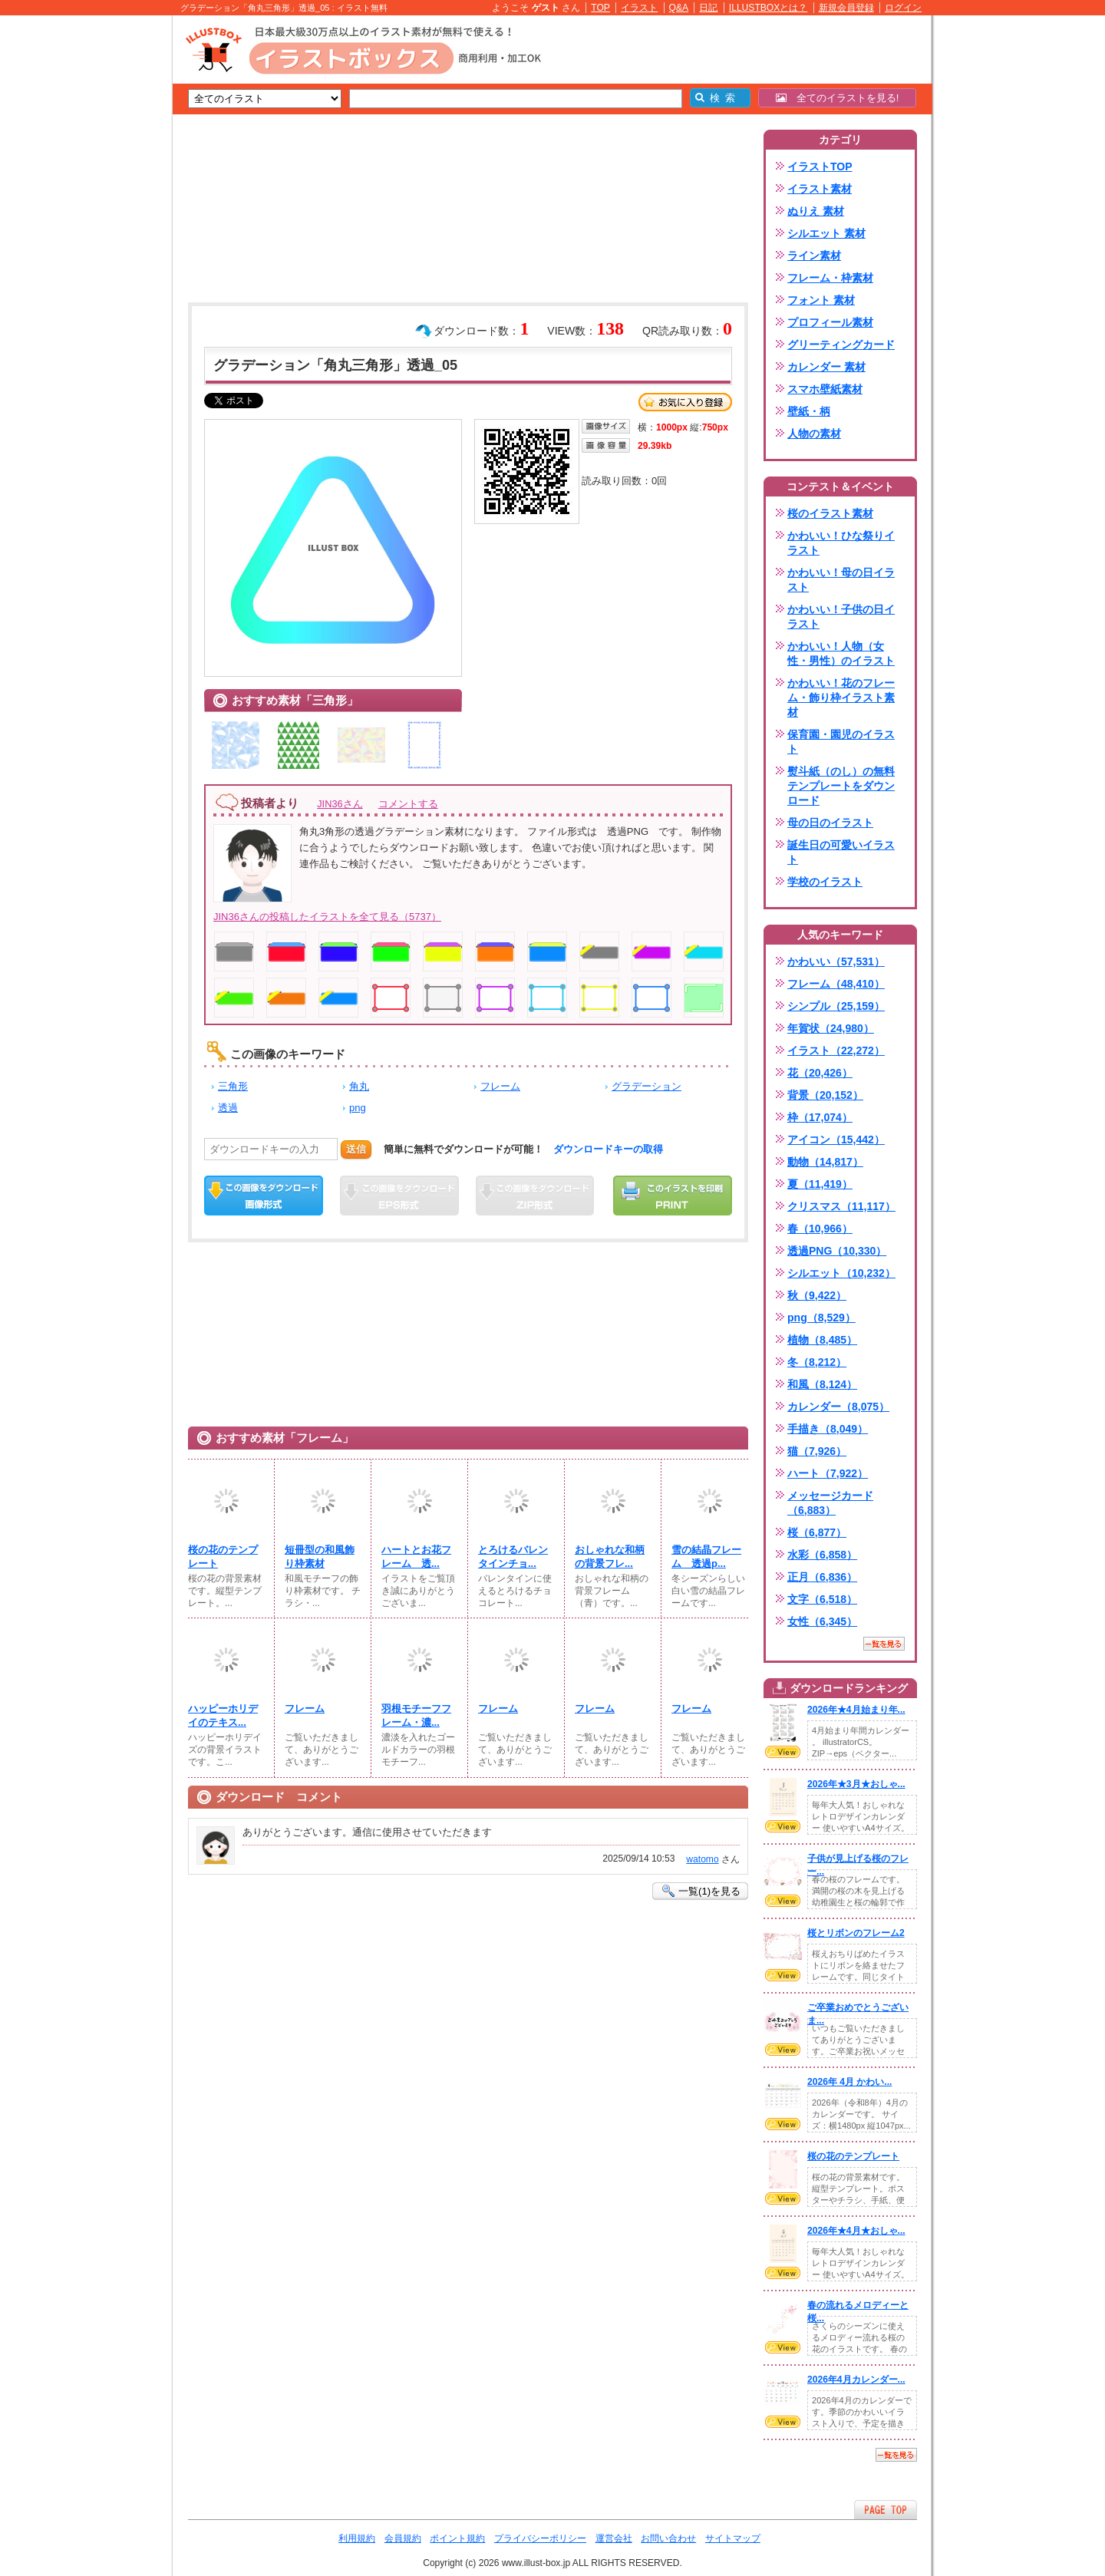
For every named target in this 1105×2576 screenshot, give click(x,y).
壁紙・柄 (808, 411)
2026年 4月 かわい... (849, 2081)
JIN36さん (339, 804)
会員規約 (402, 2538)
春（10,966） (820, 1228)
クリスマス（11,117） (841, 1206)
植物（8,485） (822, 1340)
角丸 (359, 1086)
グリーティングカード (841, 344)
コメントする (408, 804)
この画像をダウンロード (263, 1195)
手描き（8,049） (827, 1429)
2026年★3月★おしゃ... (856, 1784)
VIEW (782, 1752)
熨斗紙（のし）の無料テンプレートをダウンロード (841, 785)
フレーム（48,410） (836, 984)
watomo (702, 1859)
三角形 (233, 1086)
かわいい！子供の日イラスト (841, 616)
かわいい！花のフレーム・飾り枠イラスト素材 (841, 697)
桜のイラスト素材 (830, 513)
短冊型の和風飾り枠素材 (320, 1556)
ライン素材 (814, 255)
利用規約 (356, 2538)
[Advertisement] (99, 253)
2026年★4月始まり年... (856, 1709)
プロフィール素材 (830, 322)
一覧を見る (884, 1644)
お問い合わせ (668, 2538)
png (357, 1107)
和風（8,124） (822, 1384)
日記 (708, 7)
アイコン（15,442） (836, 1139)
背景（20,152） (825, 1095)
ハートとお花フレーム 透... (416, 1556)
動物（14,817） (825, 1162)
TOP (600, 7)
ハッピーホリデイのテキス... (223, 1715)
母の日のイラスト (830, 822)
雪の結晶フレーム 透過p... (706, 1556)
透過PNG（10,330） (836, 1251)
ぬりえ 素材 (815, 211)
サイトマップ (732, 2538)
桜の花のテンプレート (223, 1556)
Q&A (679, 7)
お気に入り (685, 402)
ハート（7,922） (827, 1473)
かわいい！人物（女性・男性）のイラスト (841, 653)
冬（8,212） (816, 1362)
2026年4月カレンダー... (856, 2379)
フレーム (500, 1086)
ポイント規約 (457, 2538)
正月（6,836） (822, 1577)
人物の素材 (814, 433)
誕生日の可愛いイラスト (841, 852)
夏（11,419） (820, 1184)
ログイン (903, 7)
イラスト (639, 7)
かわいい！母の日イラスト (841, 579)
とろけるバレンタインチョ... (513, 1556)
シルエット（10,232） (841, 1273)
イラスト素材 (819, 189)
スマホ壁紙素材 (825, 389)
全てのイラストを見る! (837, 98)
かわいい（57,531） (836, 961)
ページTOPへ (885, 2509)
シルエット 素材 (826, 233)
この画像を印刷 (672, 1195)
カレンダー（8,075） (838, 1406)
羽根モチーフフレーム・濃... (416, 1715)
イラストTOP (820, 166)
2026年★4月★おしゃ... (856, 2230)
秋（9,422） (816, 1295)
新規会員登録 (846, 7)
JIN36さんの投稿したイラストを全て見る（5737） (327, 916)
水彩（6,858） (822, 1555)
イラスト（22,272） (836, 1050)
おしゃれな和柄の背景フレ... (610, 1556)
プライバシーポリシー (540, 2538)
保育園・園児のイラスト (841, 741)
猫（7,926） (816, 1451)
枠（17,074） (820, 1117)
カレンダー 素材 (826, 367)
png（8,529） (821, 1317)
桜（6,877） (816, 1532)
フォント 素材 (821, 300)
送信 (356, 1149)
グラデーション (646, 1086)
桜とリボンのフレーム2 (856, 1933)
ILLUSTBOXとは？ (768, 7)
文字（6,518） (822, 1599)
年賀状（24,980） (830, 1028)
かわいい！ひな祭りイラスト (841, 542)
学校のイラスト (825, 882)
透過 (228, 1107)
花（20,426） (820, 1073)
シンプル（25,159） (836, 1006)
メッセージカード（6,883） (830, 1502)
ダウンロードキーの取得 (608, 1149)
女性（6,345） (822, 1621)
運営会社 (613, 2538)
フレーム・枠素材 (830, 278)
